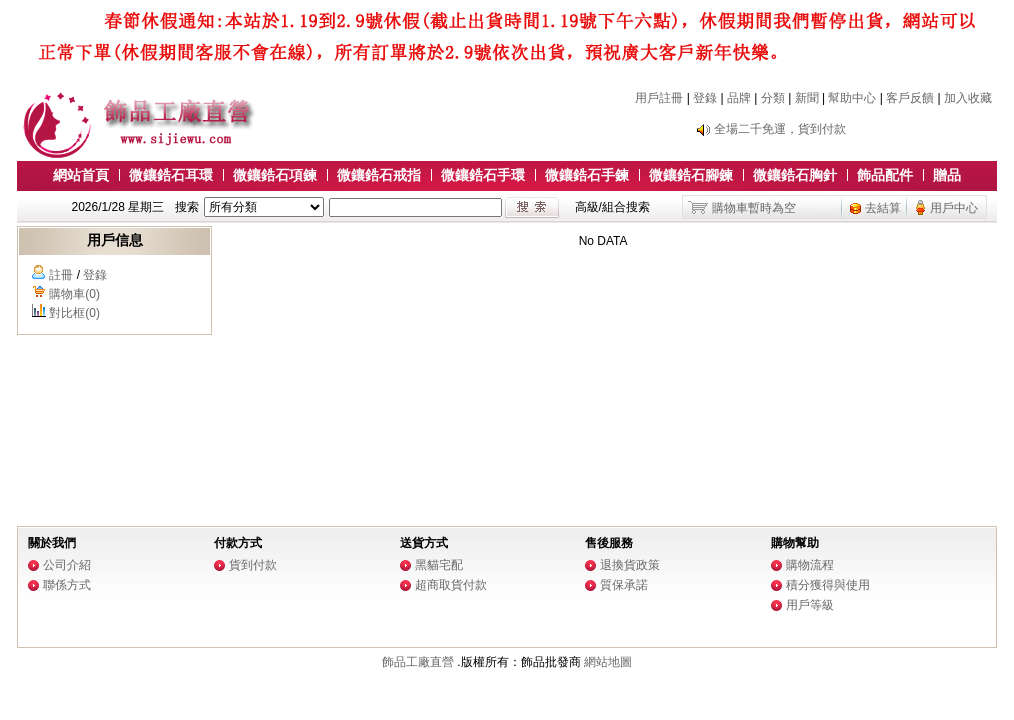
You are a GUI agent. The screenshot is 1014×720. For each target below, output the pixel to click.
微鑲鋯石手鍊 (587, 175)
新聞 (807, 98)
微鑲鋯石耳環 (171, 175)
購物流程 (810, 565)
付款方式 (238, 543)
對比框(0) (74, 313)
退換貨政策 (630, 565)
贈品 (947, 175)
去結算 (883, 208)
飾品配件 (885, 175)
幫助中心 (852, 98)
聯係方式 (67, 585)
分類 (773, 98)
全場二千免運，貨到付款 (780, 129)
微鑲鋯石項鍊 (275, 175)
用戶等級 (810, 605)
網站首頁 (81, 175)
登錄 (705, 98)
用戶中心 (954, 208)
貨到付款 (253, 565)
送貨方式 (424, 543)
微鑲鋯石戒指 (379, 175)
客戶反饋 (910, 98)
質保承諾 (624, 585)
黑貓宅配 (439, 565)
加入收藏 (968, 98)
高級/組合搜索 (612, 207)
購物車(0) (74, 294)
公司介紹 (67, 565)
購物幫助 (795, 543)
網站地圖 (608, 662)
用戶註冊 (659, 98)
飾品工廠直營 (418, 662)
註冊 (61, 275)
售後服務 (609, 543)
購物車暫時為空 (754, 208)
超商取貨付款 (451, 585)
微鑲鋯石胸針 (795, 175)
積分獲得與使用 (828, 585)
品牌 (739, 98)
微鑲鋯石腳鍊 (691, 175)
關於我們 (52, 543)
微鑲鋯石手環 (483, 175)
